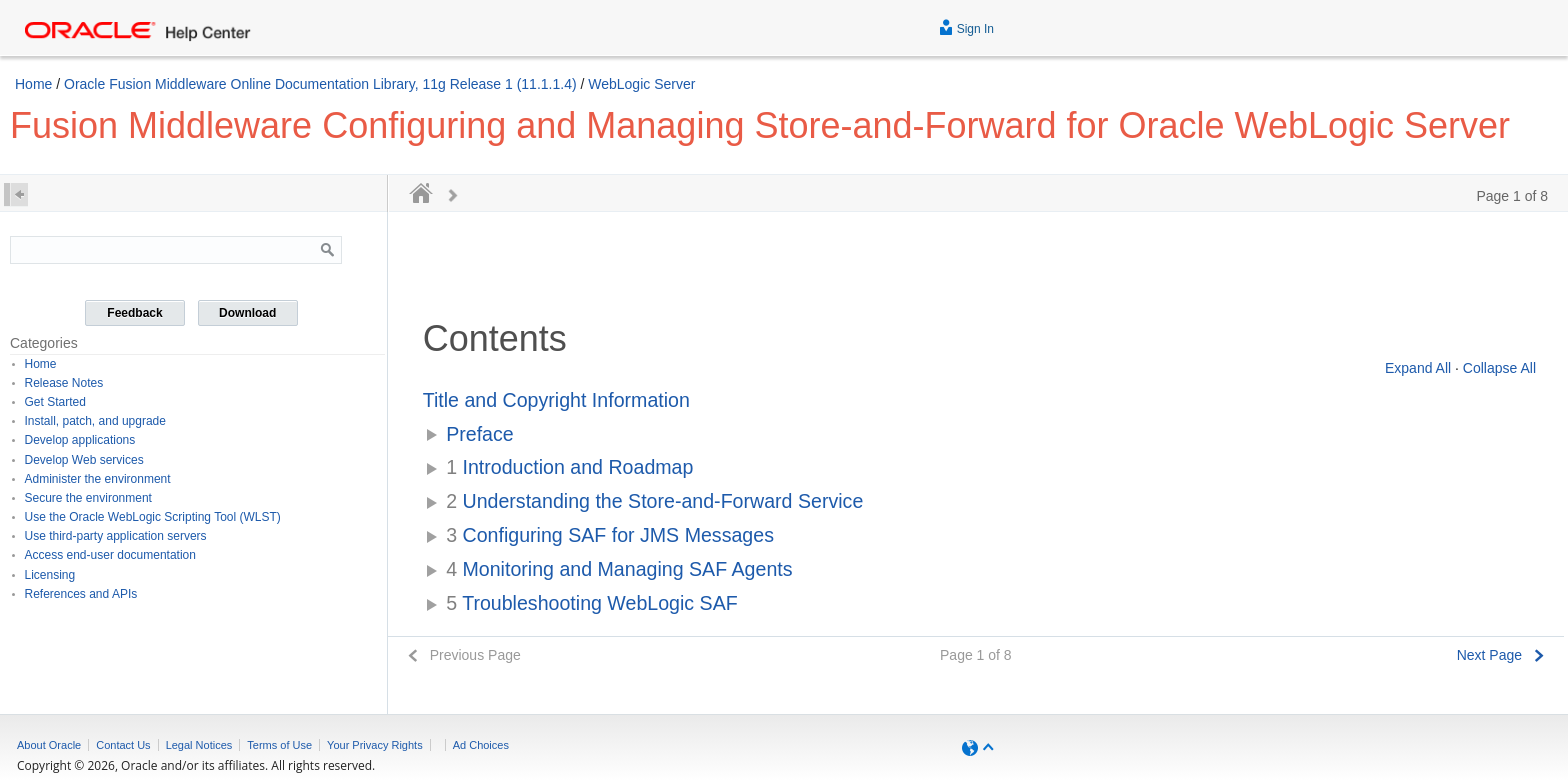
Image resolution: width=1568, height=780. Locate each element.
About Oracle (49, 745)
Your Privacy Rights (375, 745)
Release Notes (64, 383)
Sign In (966, 26)
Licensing (50, 575)
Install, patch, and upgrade (95, 421)
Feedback (134, 313)
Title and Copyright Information (556, 400)
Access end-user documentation (110, 555)
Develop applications (80, 440)
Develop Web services (84, 460)
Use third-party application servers (116, 536)
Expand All (1418, 368)
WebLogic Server (641, 84)
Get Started (55, 402)
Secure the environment (88, 498)
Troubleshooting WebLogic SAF (592, 603)
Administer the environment (98, 479)
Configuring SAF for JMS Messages (610, 535)
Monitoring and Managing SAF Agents (619, 569)
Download (247, 313)
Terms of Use (279, 745)
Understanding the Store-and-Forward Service (654, 501)
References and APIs (81, 594)
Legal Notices (199, 745)
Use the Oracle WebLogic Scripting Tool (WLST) (153, 517)
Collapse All (1499, 368)
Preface (480, 434)
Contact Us (123, 745)
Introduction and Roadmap (569, 467)
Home (33, 84)
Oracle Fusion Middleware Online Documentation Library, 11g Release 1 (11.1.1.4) (320, 84)
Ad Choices (481, 745)
